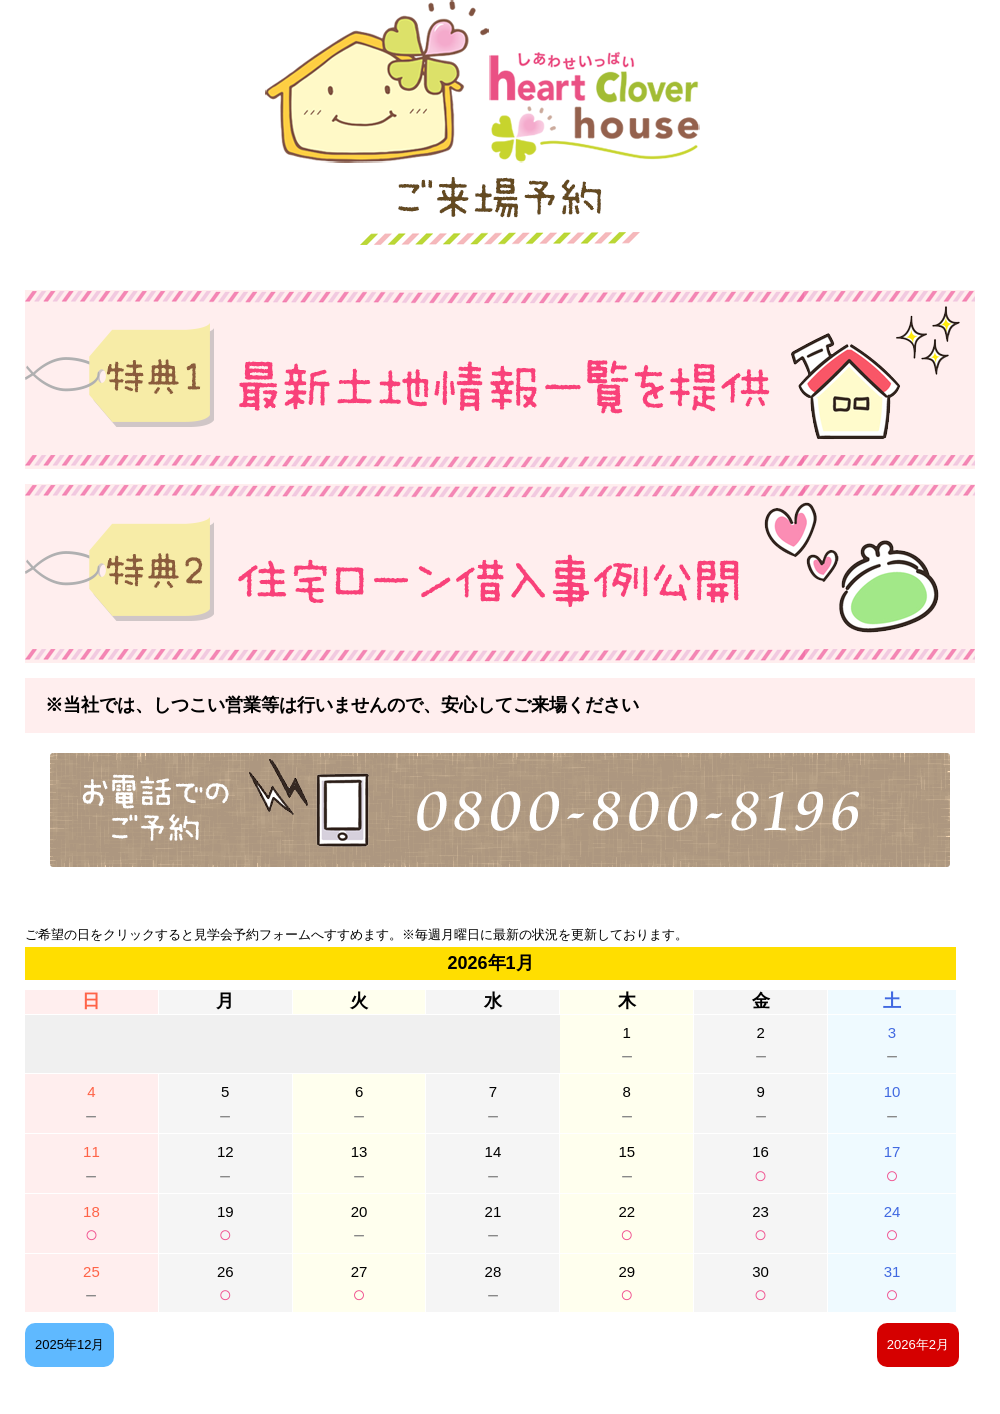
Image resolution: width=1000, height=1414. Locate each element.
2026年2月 (918, 1344)
